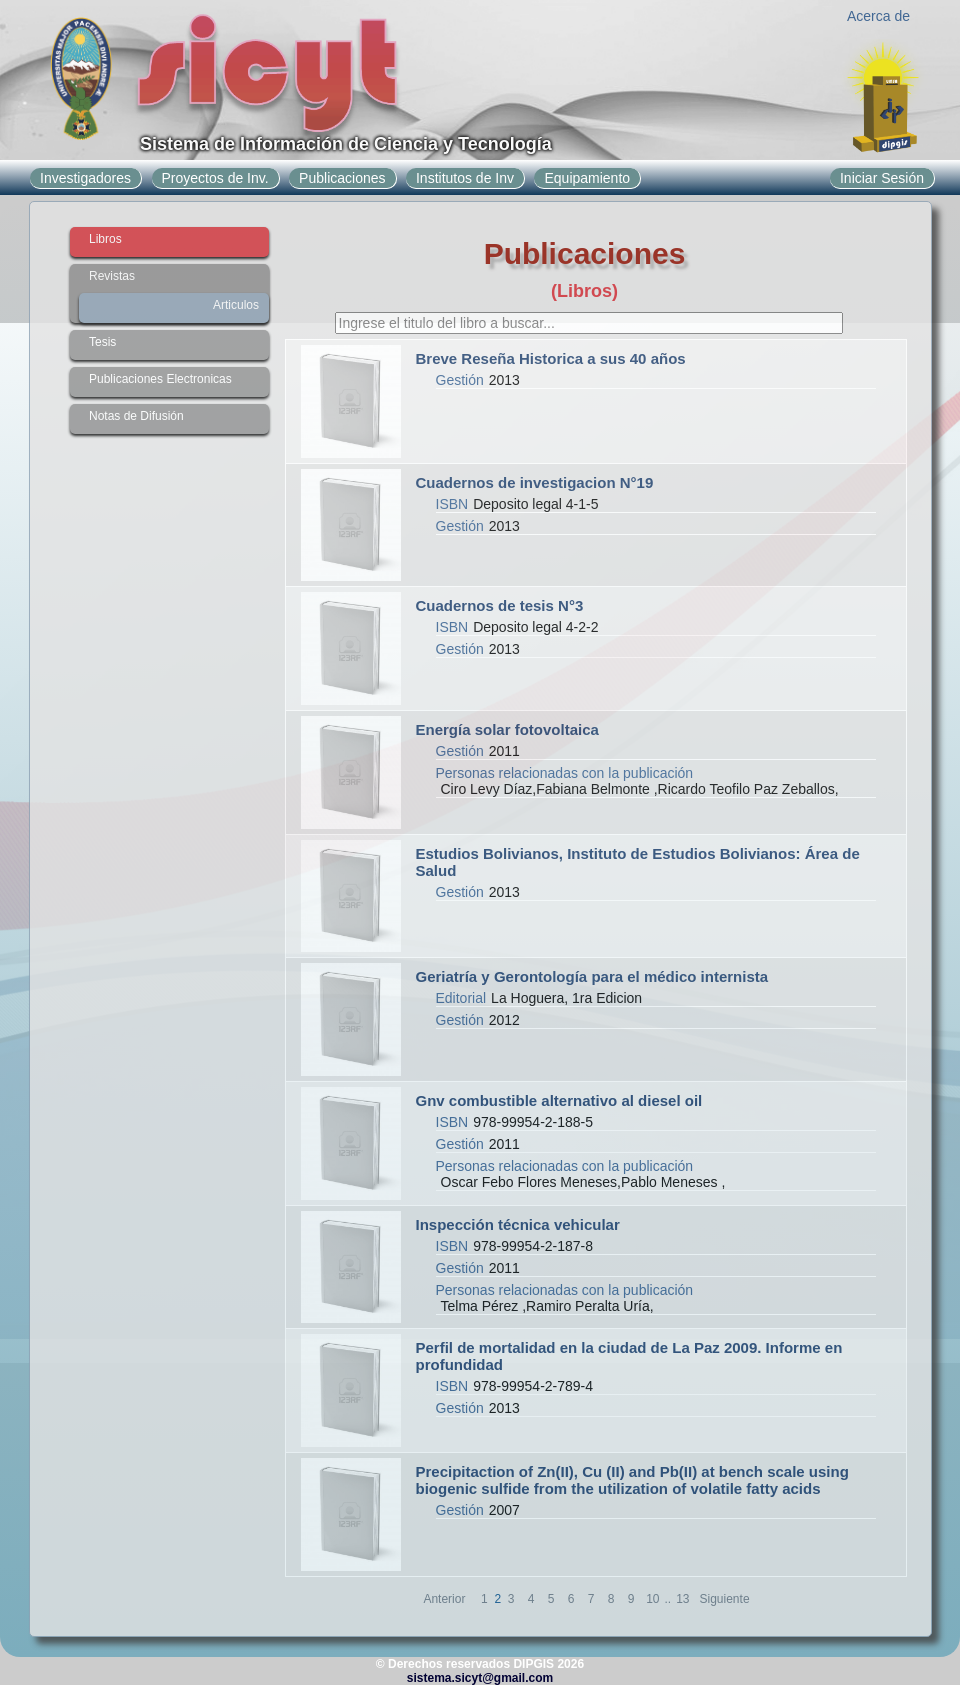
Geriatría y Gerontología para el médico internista (592, 976)
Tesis (102, 342)
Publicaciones (342, 178)
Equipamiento (587, 178)
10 (652, 1599)
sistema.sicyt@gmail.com (480, 1678)
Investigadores (85, 178)
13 (682, 1599)
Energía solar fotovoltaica (507, 729)
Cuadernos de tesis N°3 (500, 605)
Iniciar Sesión (882, 178)
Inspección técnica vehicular (518, 1224)
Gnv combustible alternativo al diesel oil (559, 1100)
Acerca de (878, 16)
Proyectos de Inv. (215, 178)
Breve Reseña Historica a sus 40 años (551, 358)
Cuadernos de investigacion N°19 (535, 482)
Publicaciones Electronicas (160, 379)
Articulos (236, 305)
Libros (105, 239)
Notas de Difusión (136, 416)
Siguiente (725, 1599)
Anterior (444, 1599)
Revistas (112, 276)
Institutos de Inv (465, 178)
